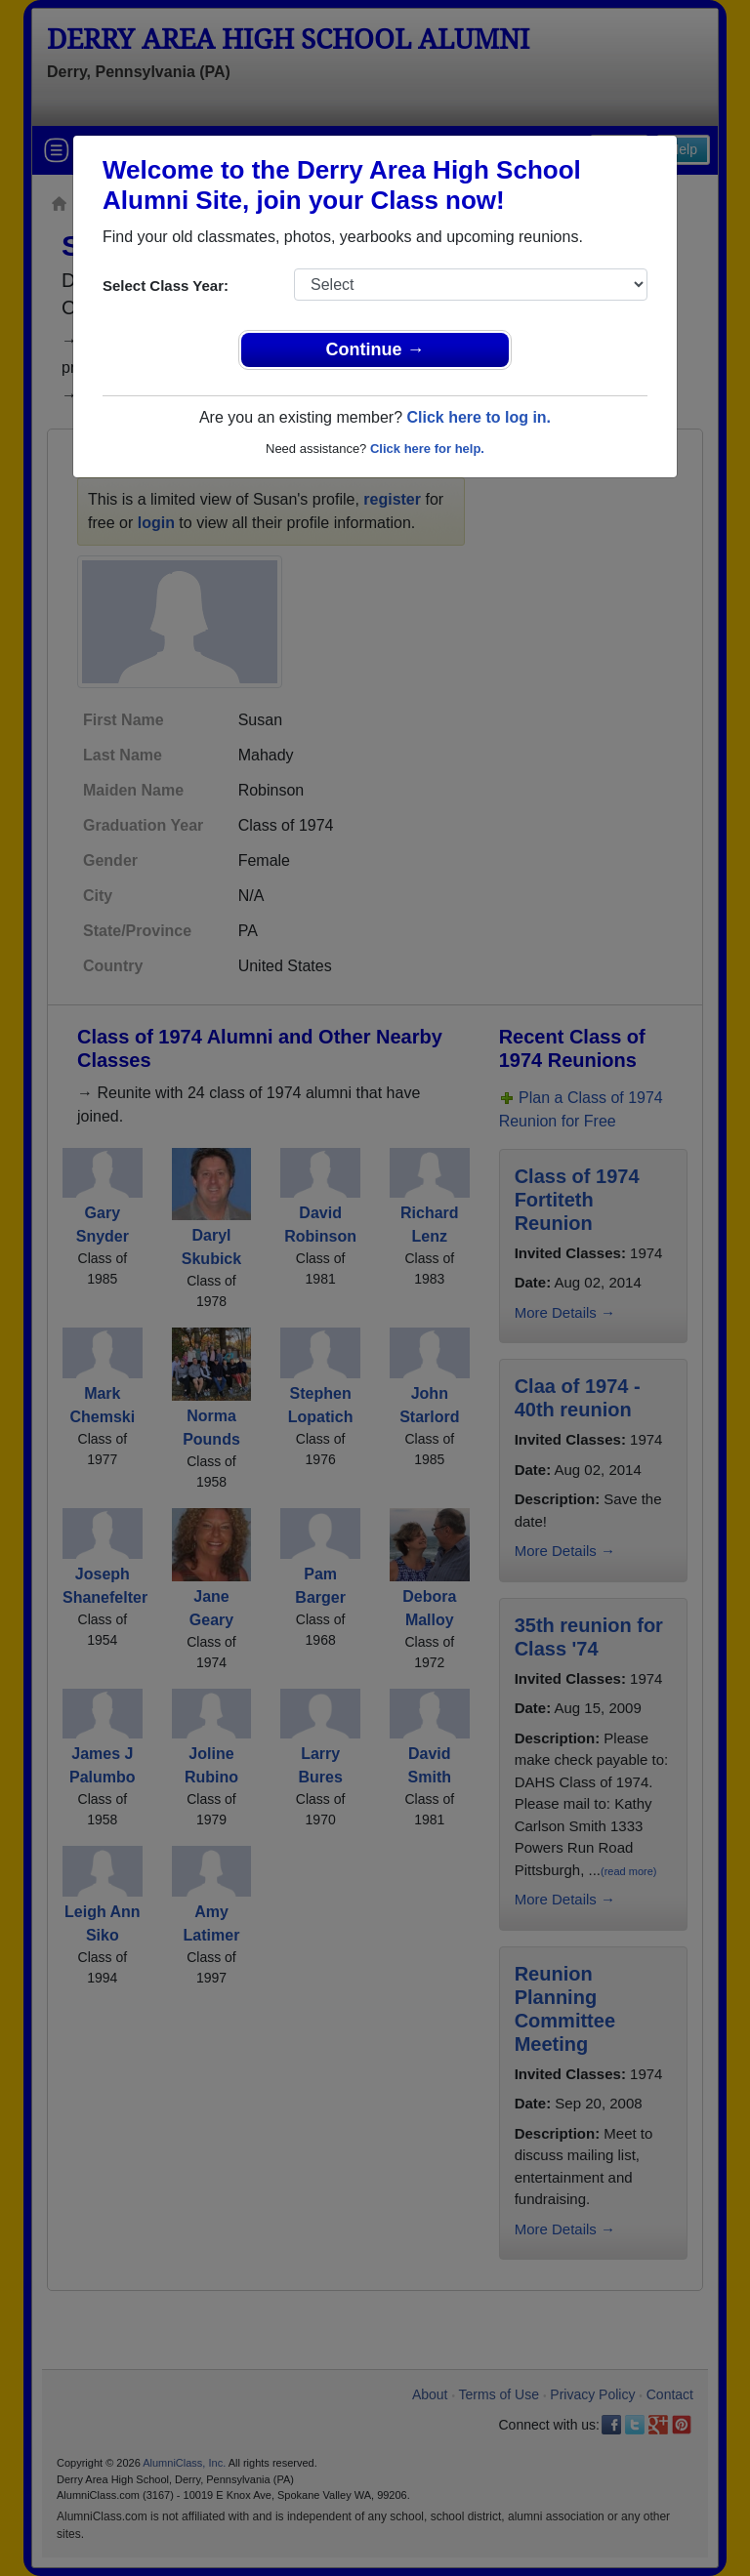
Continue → (375, 349)
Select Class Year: (166, 285)
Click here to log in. (478, 417)
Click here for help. (427, 448)
